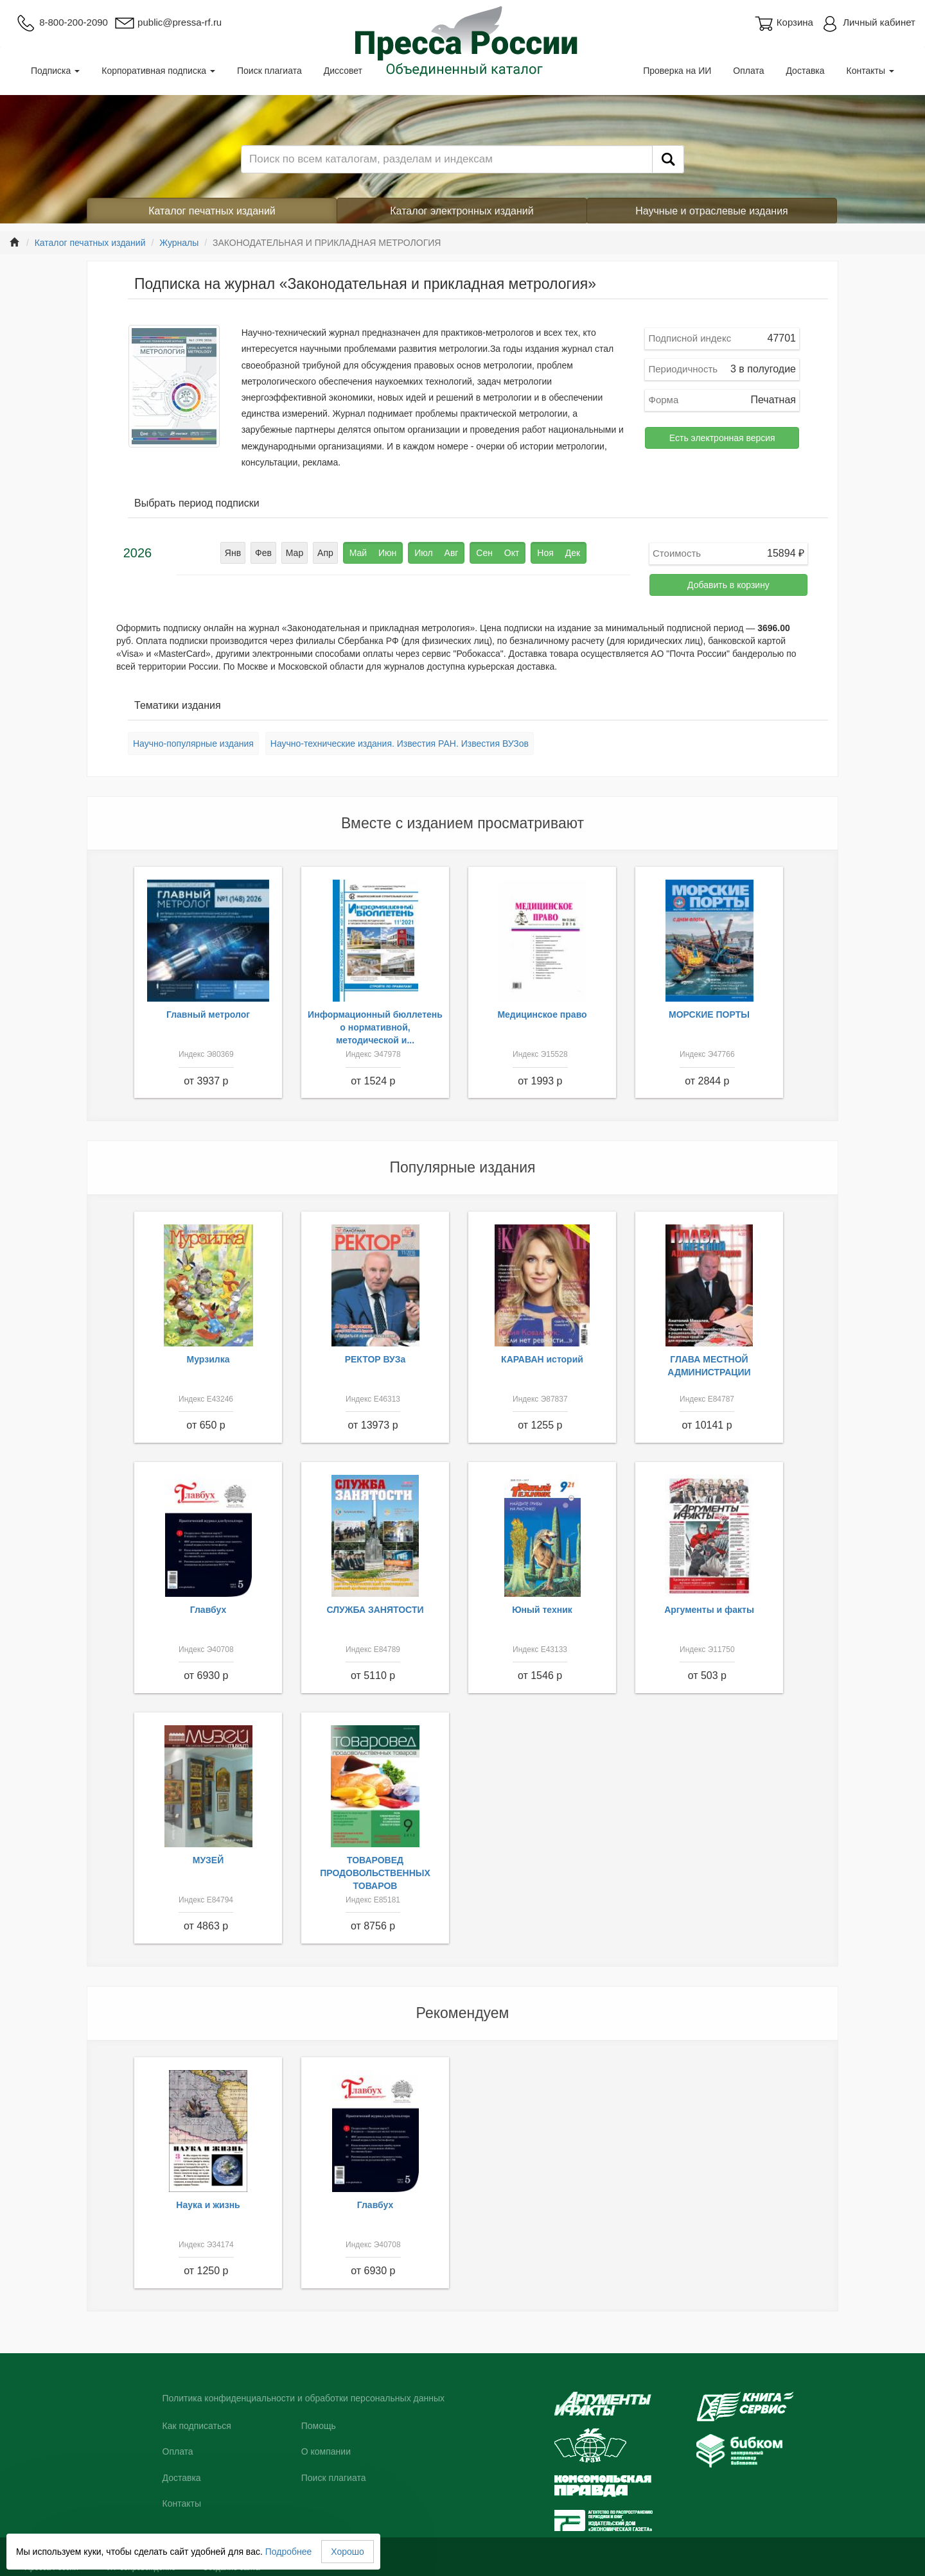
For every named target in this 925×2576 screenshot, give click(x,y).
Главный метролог (208, 1014)
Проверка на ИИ (677, 70)
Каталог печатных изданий (212, 210)
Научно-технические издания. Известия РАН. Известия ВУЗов (399, 743)
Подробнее (288, 2551)
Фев (263, 553)
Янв (233, 553)
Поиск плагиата (269, 70)
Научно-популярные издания (193, 743)
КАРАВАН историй (542, 1359)
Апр (325, 553)
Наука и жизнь (208, 2205)
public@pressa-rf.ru (168, 22)
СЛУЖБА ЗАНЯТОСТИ (375, 1610)
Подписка (55, 70)
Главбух (208, 1610)
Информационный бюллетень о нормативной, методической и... (375, 1027)
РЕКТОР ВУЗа (375, 1359)
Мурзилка (208, 1359)
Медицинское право (541, 1014)
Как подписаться (197, 2426)
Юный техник (542, 1610)
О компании (326, 2451)
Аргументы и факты (709, 1610)
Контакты (870, 70)
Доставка (805, 70)
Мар (294, 553)
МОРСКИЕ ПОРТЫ (709, 1014)
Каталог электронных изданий (461, 210)
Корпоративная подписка (158, 70)
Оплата (748, 70)
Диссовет (343, 70)
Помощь (318, 2426)
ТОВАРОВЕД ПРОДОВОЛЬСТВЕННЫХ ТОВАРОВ (375, 1873)
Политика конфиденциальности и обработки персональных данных (304, 2398)
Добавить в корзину (728, 585)
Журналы (178, 243)
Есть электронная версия (722, 438)
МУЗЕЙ (208, 1860)
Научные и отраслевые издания (711, 210)
